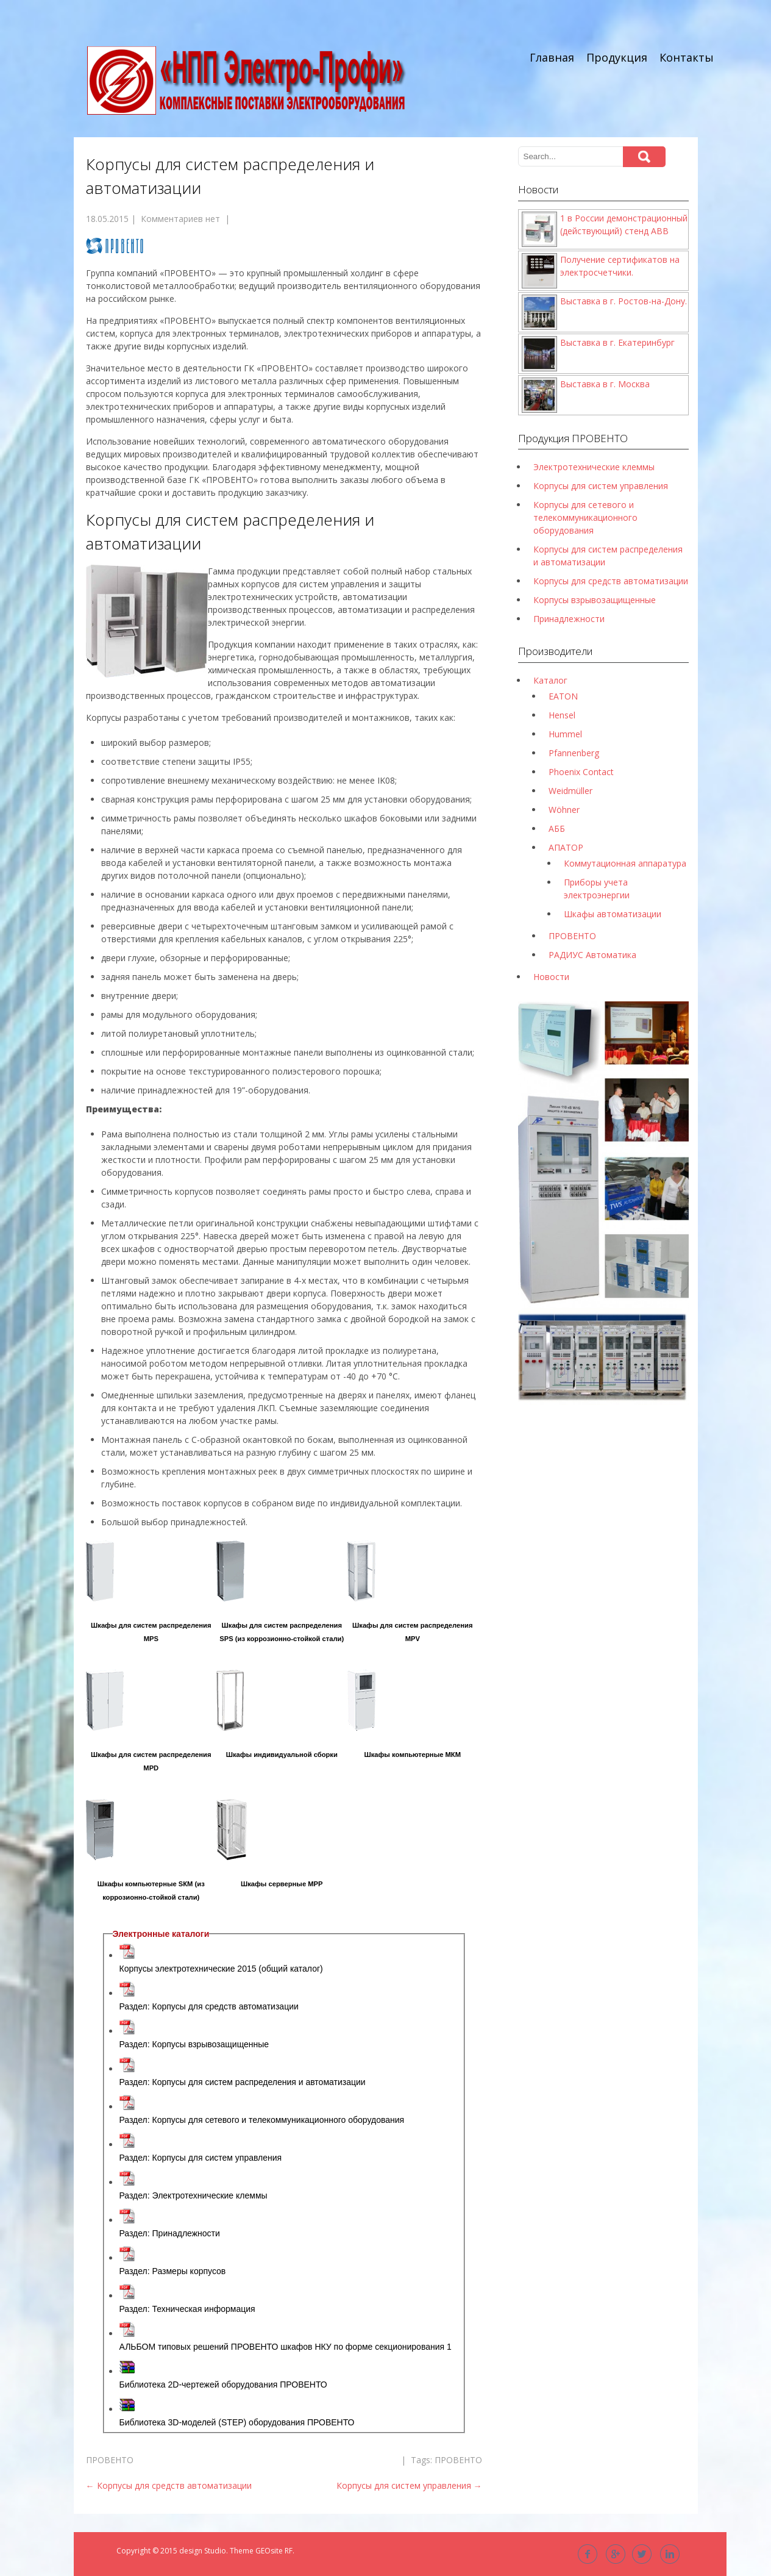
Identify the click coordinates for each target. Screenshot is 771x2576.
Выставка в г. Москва (605, 384)
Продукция (616, 57)
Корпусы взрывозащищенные (594, 600)
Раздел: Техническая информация (187, 2309)
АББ (557, 828)
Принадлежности (569, 618)
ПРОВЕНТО (109, 2460)
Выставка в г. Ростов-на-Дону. (623, 301)
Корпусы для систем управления (409, 2485)
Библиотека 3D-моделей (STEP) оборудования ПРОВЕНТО (237, 2422)
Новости (551, 976)
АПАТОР (566, 847)
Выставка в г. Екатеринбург (617, 342)
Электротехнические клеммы (594, 467)
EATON (563, 696)
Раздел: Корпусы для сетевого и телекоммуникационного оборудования (262, 2120)
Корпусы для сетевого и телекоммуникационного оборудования (585, 517)
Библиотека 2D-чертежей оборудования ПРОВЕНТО (223, 2384)
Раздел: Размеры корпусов (172, 2271)
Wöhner (564, 809)
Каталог (550, 680)
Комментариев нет (180, 218)
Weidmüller (570, 790)
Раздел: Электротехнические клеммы (193, 2195)
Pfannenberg (574, 753)
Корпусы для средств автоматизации (169, 2485)
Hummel (565, 734)
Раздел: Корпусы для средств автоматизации (209, 2006)
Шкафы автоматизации (612, 914)
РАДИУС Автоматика (592, 955)
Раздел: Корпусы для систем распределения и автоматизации (242, 2082)
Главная (552, 57)
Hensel (562, 715)
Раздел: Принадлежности (169, 2233)
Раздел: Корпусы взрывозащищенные (194, 2044)
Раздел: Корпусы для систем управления (200, 2158)
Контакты (686, 57)
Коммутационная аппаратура (625, 863)
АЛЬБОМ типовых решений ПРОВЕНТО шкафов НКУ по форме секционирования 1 (285, 2347)
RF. (289, 2551)
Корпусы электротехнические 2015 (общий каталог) (221, 1968)
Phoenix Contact (581, 772)
